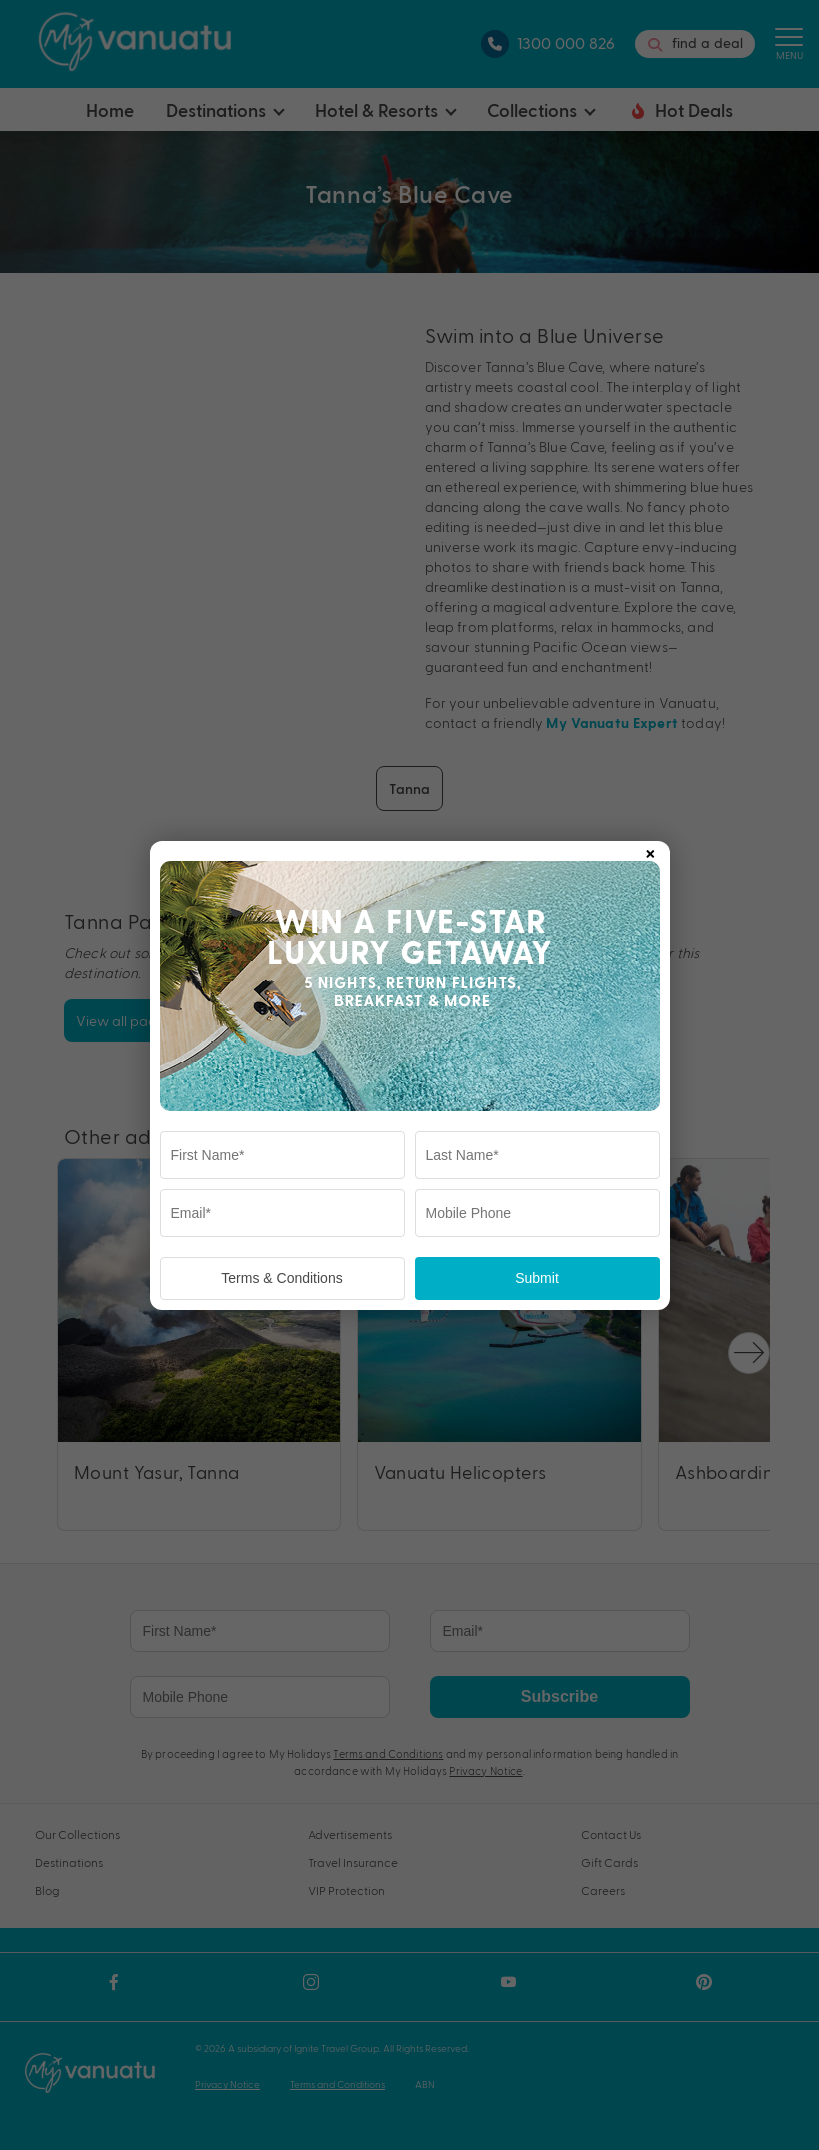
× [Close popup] (650, 850)
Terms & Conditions (281, 1278)
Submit (537, 1278)
